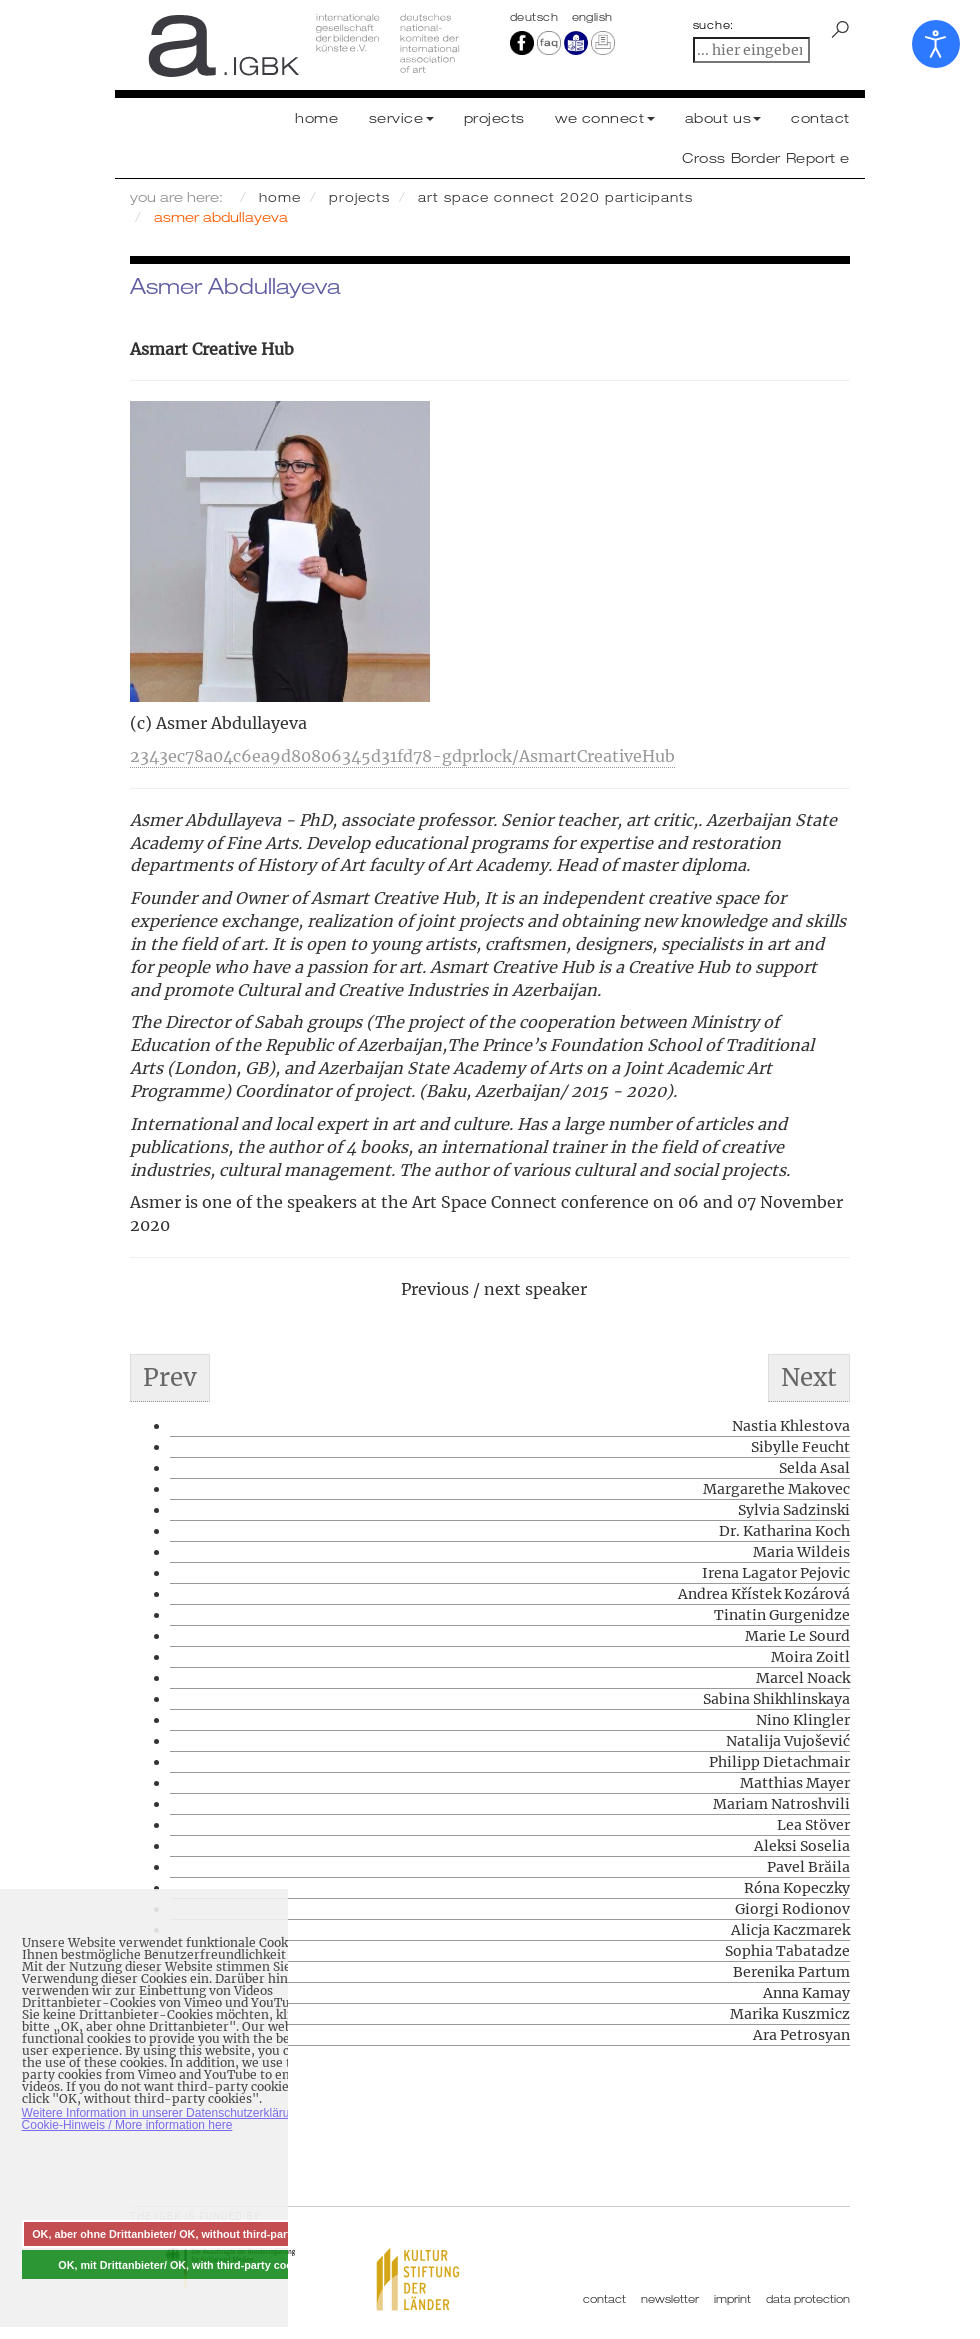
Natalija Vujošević (788, 1741)
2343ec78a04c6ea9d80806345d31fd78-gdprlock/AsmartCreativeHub (402, 756)
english (592, 17)
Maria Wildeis (801, 1552)
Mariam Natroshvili (781, 1804)
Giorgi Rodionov (792, 1909)
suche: (714, 25)
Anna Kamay (806, 1993)
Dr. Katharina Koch (784, 1531)
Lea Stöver (813, 1825)
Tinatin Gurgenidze (782, 1615)
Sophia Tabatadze (787, 1951)
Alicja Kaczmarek (790, 1930)
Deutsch (536, 17)
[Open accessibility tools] (936, 44)
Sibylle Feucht (800, 1447)
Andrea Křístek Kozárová (764, 1594)
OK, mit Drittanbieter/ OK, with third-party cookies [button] (186, 2265)
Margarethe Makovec (776, 1489)
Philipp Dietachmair (779, 1762)
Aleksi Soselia (802, 1846)
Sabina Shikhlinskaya (776, 1699)
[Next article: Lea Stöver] (809, 1378)
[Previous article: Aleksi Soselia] (170, 1378)
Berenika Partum (791, 1972)
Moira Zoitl (810, 1657)
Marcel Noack (803, 1678)
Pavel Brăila (808, 1867)
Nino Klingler (803, 1720)
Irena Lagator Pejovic (776, 1573)
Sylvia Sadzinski (794, 1510)
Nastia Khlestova (791, 1426)
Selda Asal (814, 1468)
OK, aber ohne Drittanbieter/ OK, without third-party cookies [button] (186, 2234)
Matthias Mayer (795, 1783)
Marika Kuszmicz (790, 2014)
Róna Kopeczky (797, 1888)
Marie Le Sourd (797, 1636)
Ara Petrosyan (801, 2035)
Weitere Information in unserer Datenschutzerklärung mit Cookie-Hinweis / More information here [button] (172, 2119)
